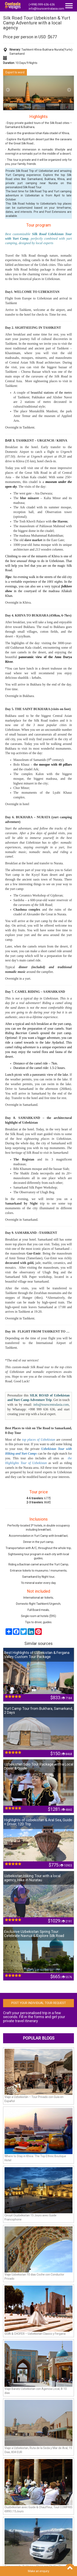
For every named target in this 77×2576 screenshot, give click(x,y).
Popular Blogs (38, 2038)
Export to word (15, 72)
